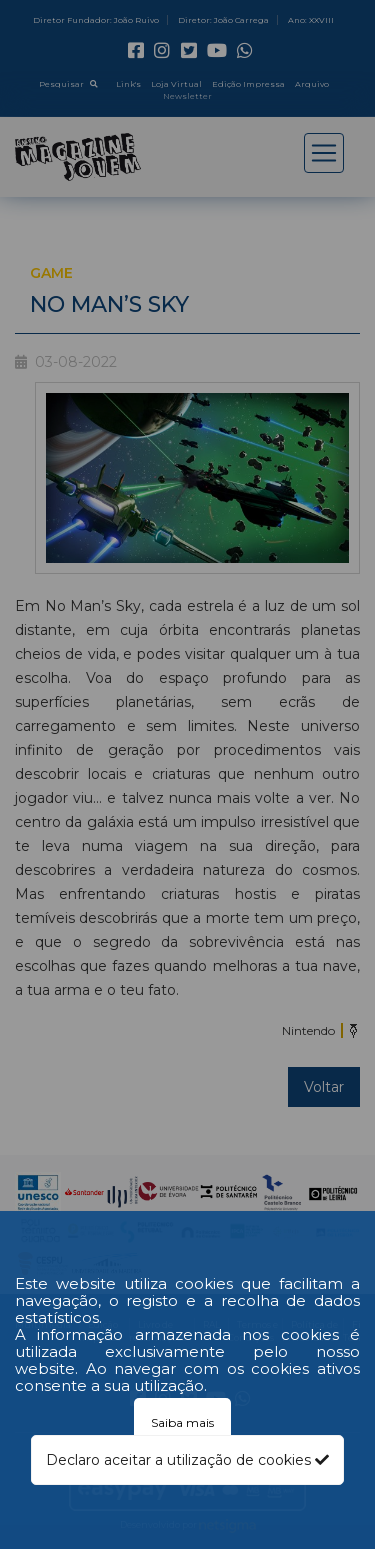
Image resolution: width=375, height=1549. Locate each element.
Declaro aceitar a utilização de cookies (187, 1460)
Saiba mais (182, 1422)
